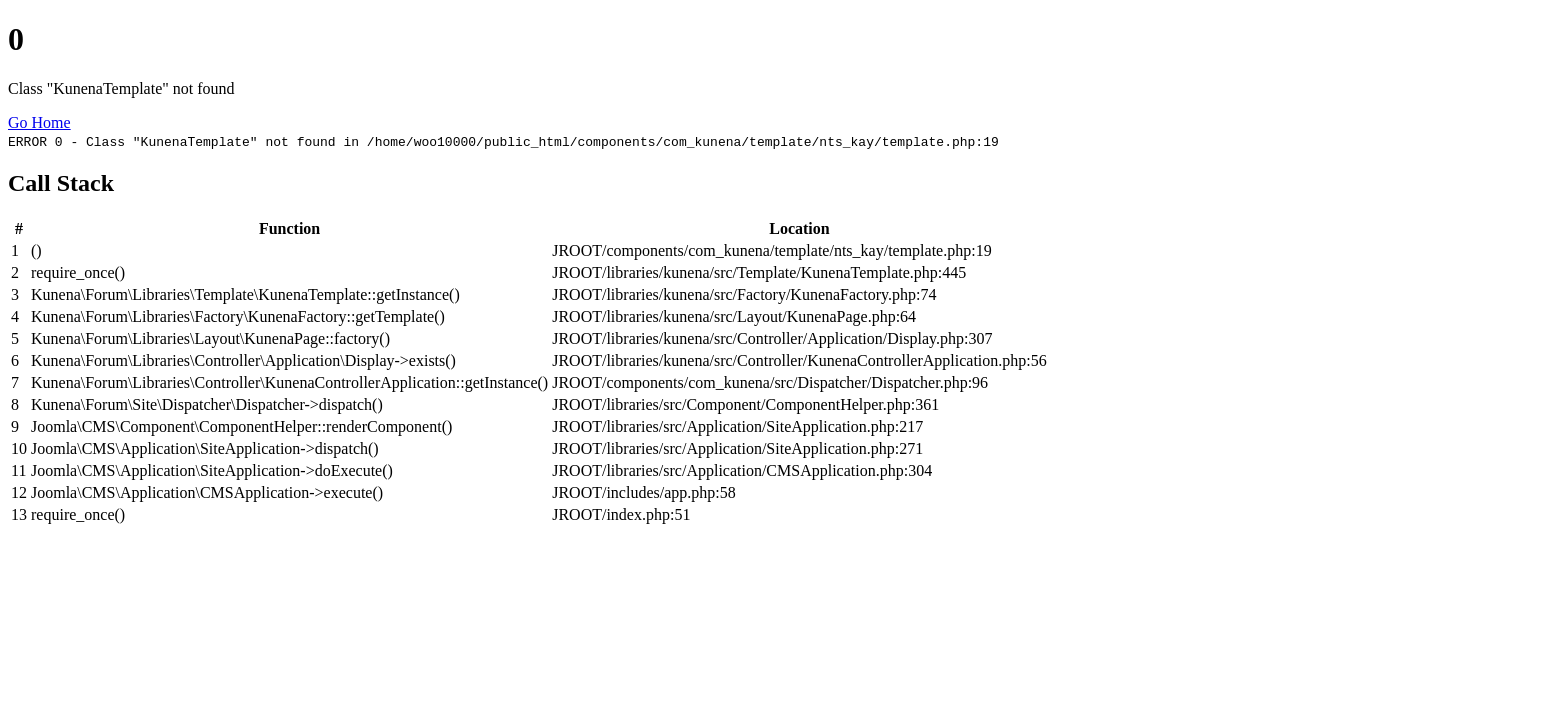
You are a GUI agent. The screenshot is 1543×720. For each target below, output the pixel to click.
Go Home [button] (39, 122)
